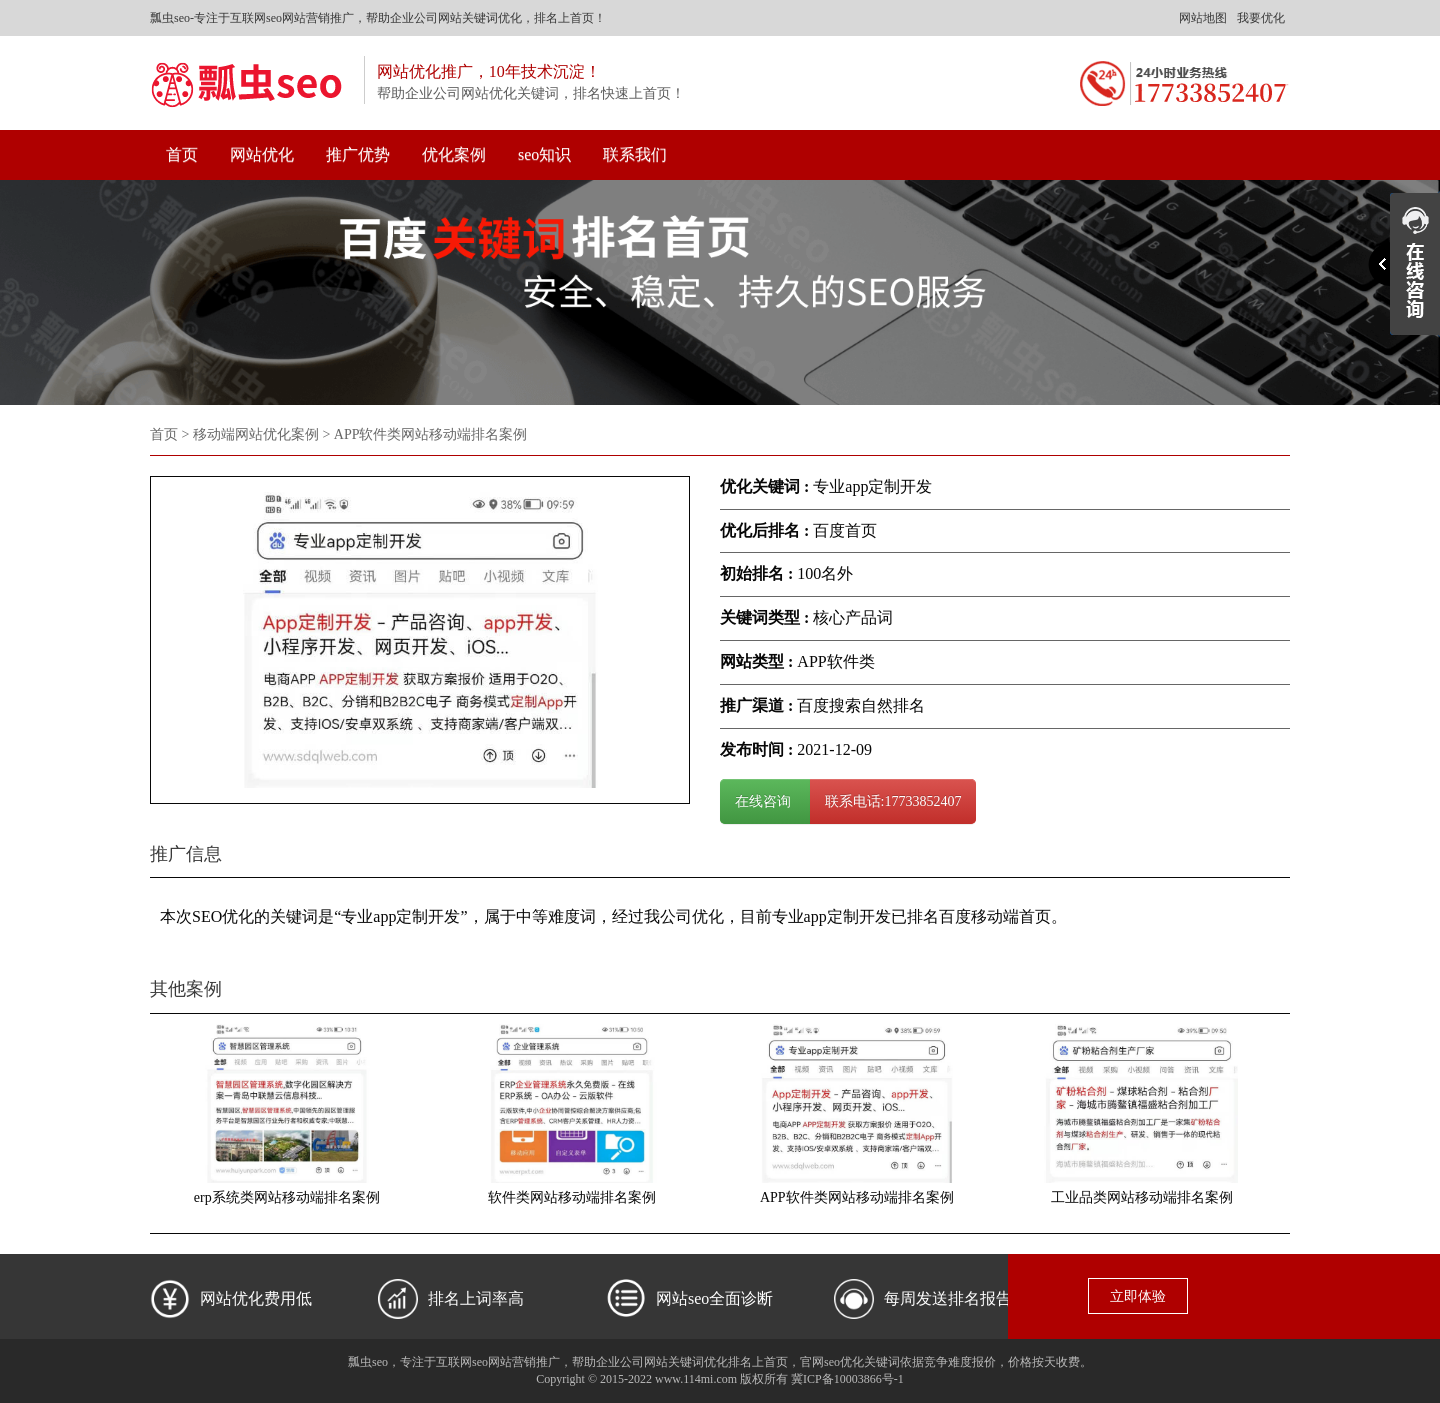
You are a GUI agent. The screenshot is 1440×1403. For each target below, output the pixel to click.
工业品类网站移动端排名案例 (1142, 1197)
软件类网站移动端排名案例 (572, 1197)
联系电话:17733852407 (893, 801)
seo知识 (544, 154)
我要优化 (1261, 18)
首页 (182, 154)
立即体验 (1138, 1296)
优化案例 (454, 154)
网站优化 (262, 154)
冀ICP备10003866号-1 (847, 1379)
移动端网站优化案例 (256, 434)
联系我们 (635, 154)
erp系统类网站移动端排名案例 (287, 1197)
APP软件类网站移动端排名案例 (857, 1197)
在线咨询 (765, 801)
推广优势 (358, 154)
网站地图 (1203, 18)
